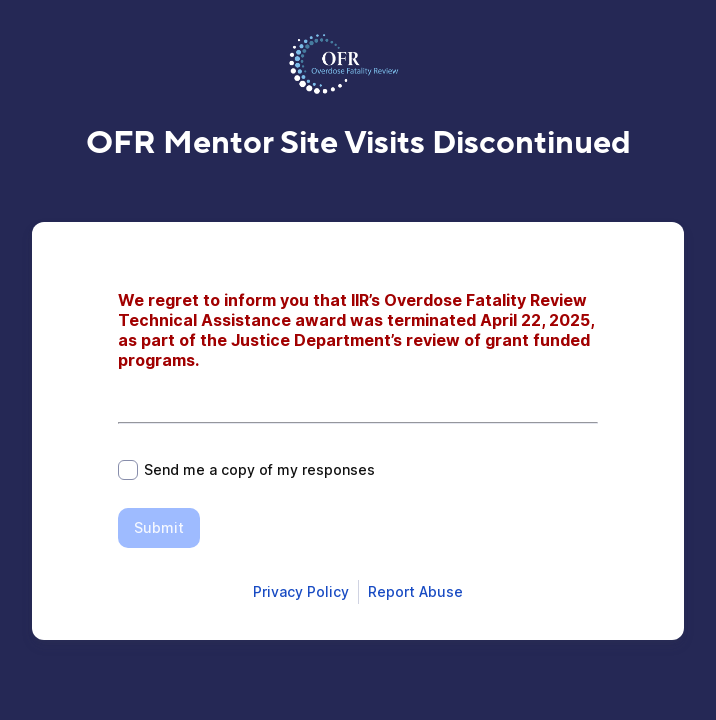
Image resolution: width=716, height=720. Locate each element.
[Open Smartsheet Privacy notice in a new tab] (301, 592)
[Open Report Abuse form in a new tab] (415, 592)
